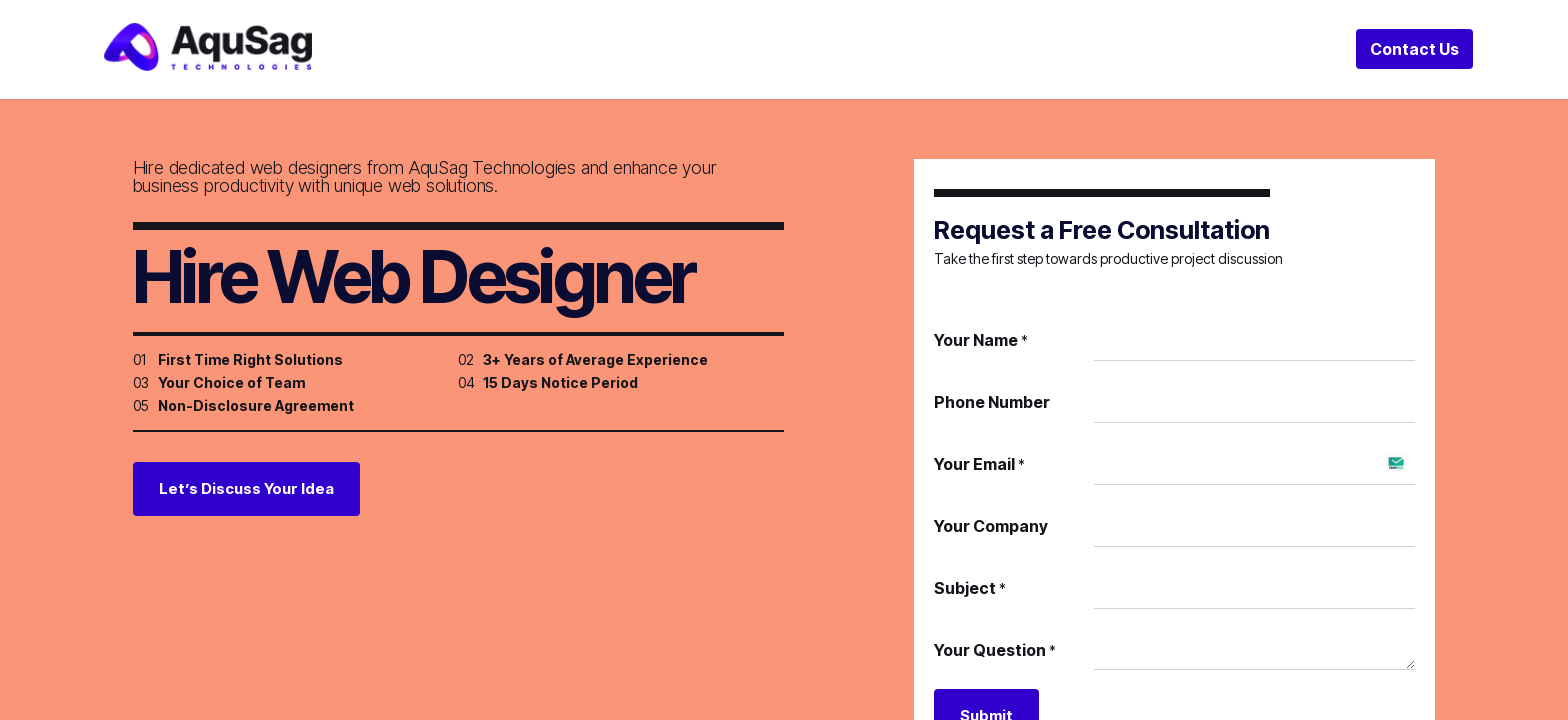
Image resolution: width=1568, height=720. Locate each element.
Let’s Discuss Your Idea (246, 502)
